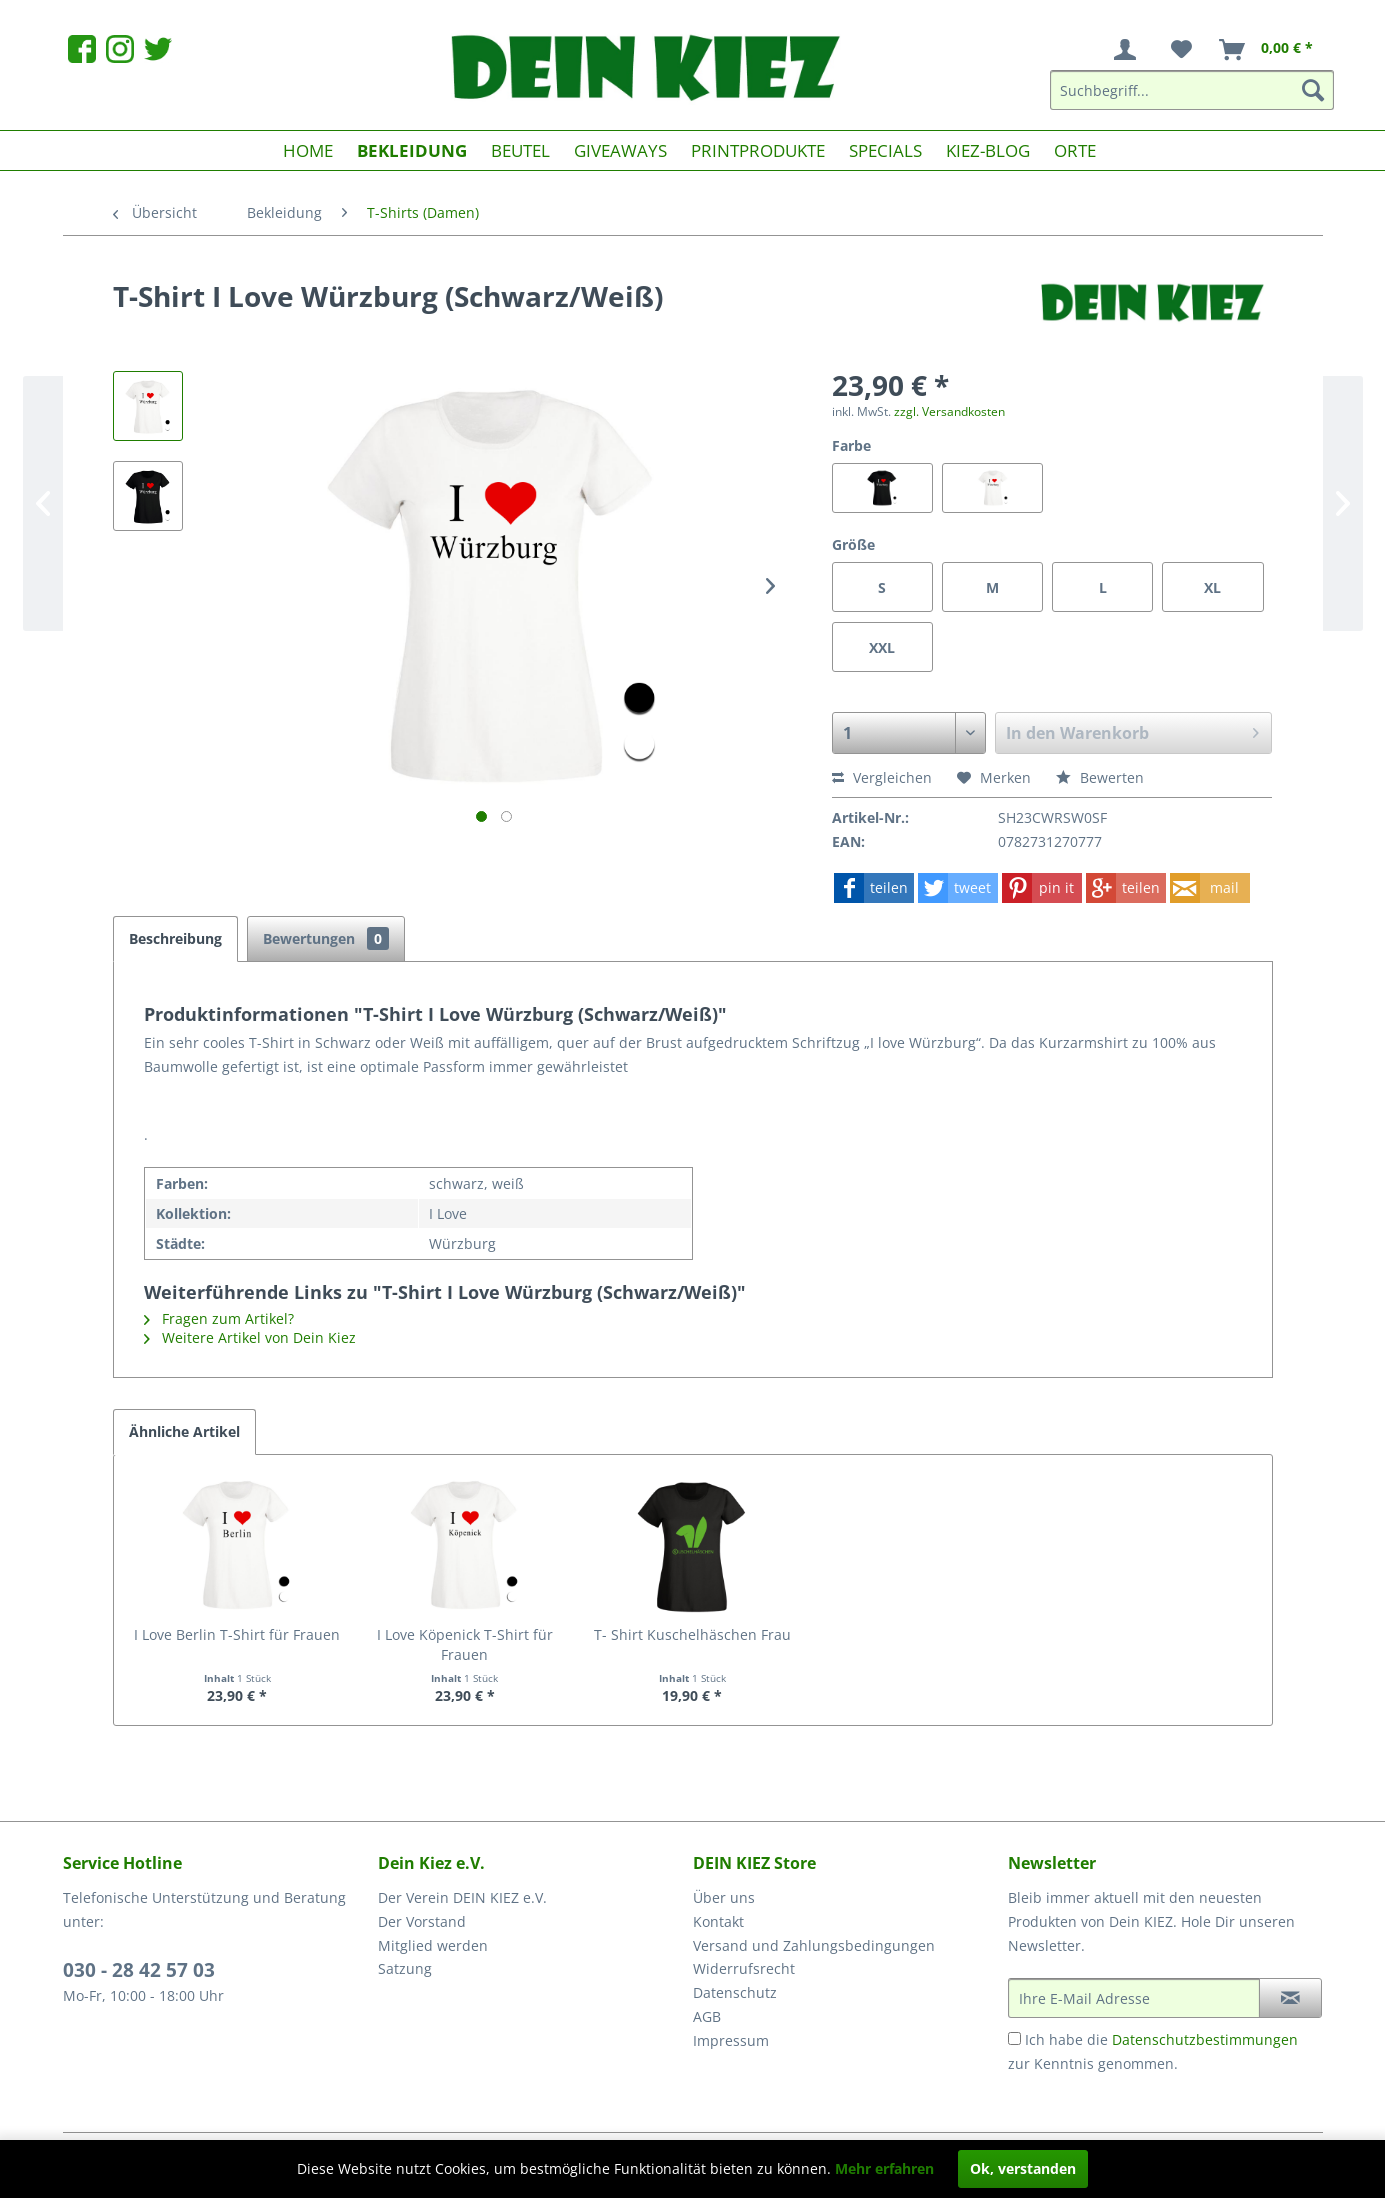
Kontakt (718, 1921)
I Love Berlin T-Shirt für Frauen (237, 1634)
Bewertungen (326, 938)
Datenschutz (735, 1992)
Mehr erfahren (884, 2168)
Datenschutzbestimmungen (1205, 2039)
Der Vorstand (422, 1921)
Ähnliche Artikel (184, 1431)
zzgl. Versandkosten (949, 411)
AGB (707, 2016)
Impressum (731, 2040)
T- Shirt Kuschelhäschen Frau (692, 1634)
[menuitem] (1129, 50)
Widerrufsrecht (744, 1968)
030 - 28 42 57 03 (139, 1970)
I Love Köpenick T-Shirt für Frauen (465, 1644)
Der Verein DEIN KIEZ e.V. (462, 1897)
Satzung (405, 1968)
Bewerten (1100, 777)
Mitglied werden (433, 1945)
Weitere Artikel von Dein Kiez (250, 1337)
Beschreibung (175, 938)
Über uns (724, 1897)
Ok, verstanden (1023, 2168)
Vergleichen (882, 777)
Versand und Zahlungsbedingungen (814, 1945)
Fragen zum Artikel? (219, 1318)
